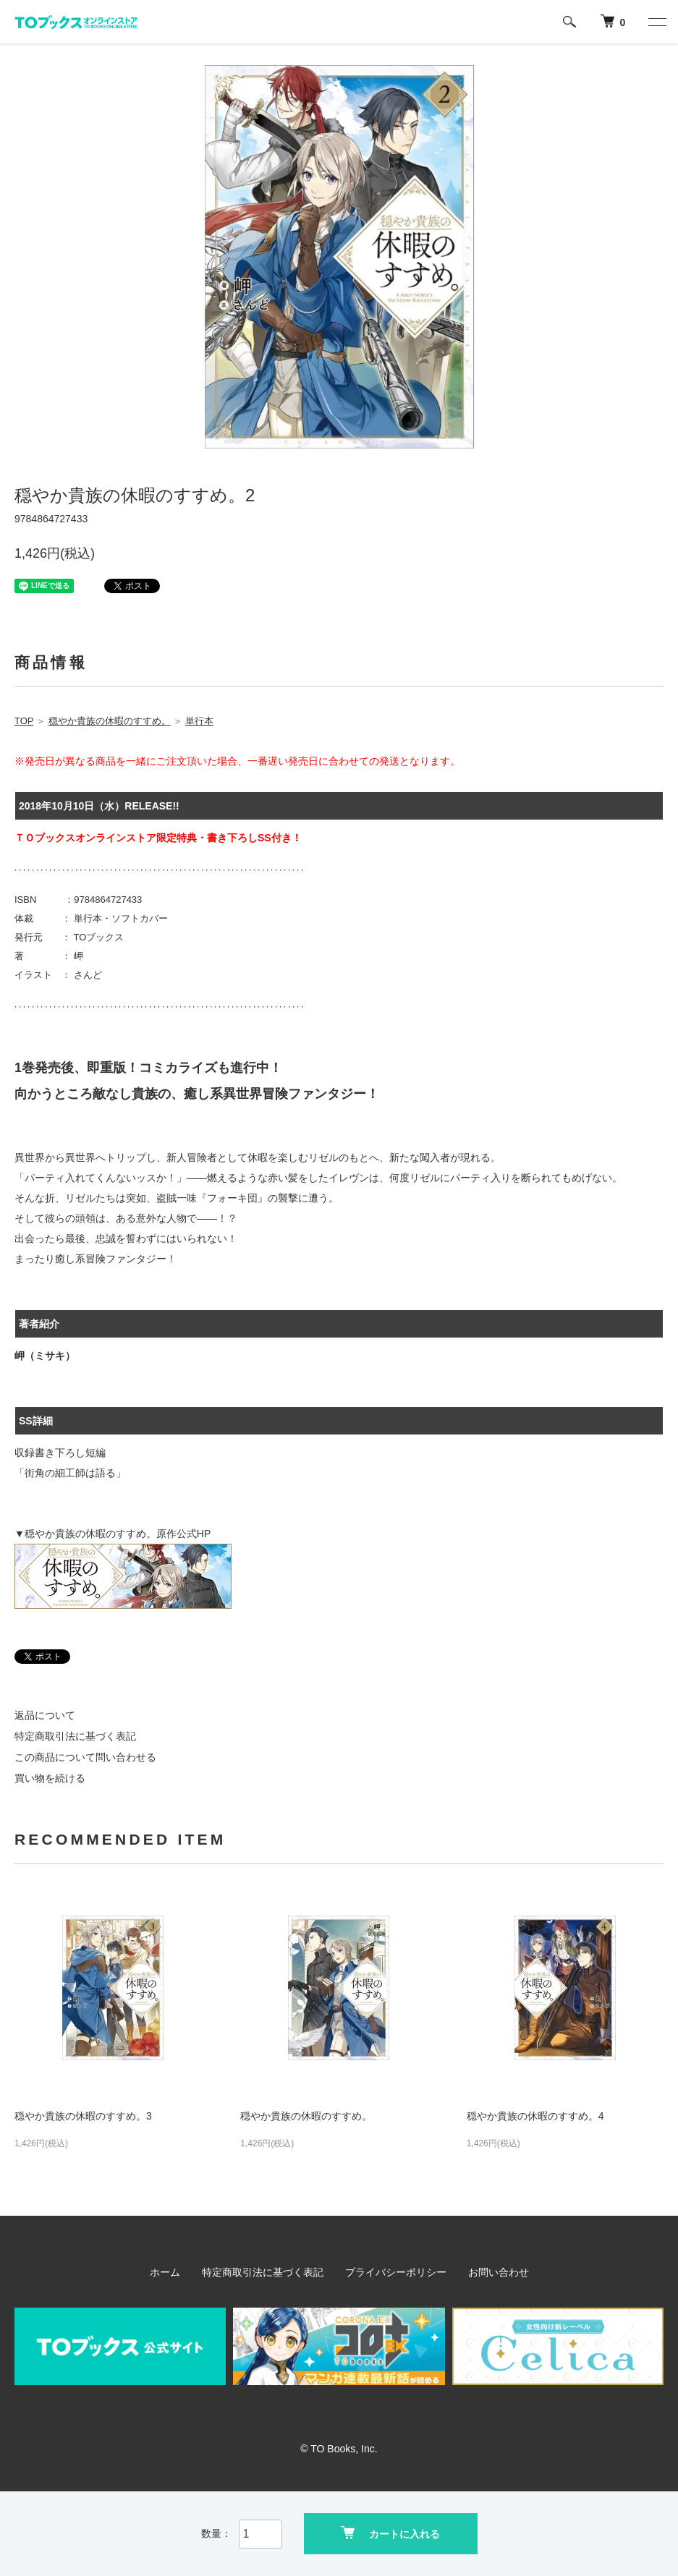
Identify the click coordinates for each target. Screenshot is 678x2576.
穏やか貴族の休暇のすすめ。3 (83, 2116)
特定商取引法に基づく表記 (75, 1736)
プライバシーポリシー (395, 2272)
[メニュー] (656, 21)
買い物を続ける (49, 1778)
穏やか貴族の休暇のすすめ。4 (535, 2116)
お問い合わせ (498, 2272)
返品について (44, 1715)
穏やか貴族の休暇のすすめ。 (306, 2116)
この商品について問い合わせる (85, 1757)
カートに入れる (390, 2533)
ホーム (165, 2272)
